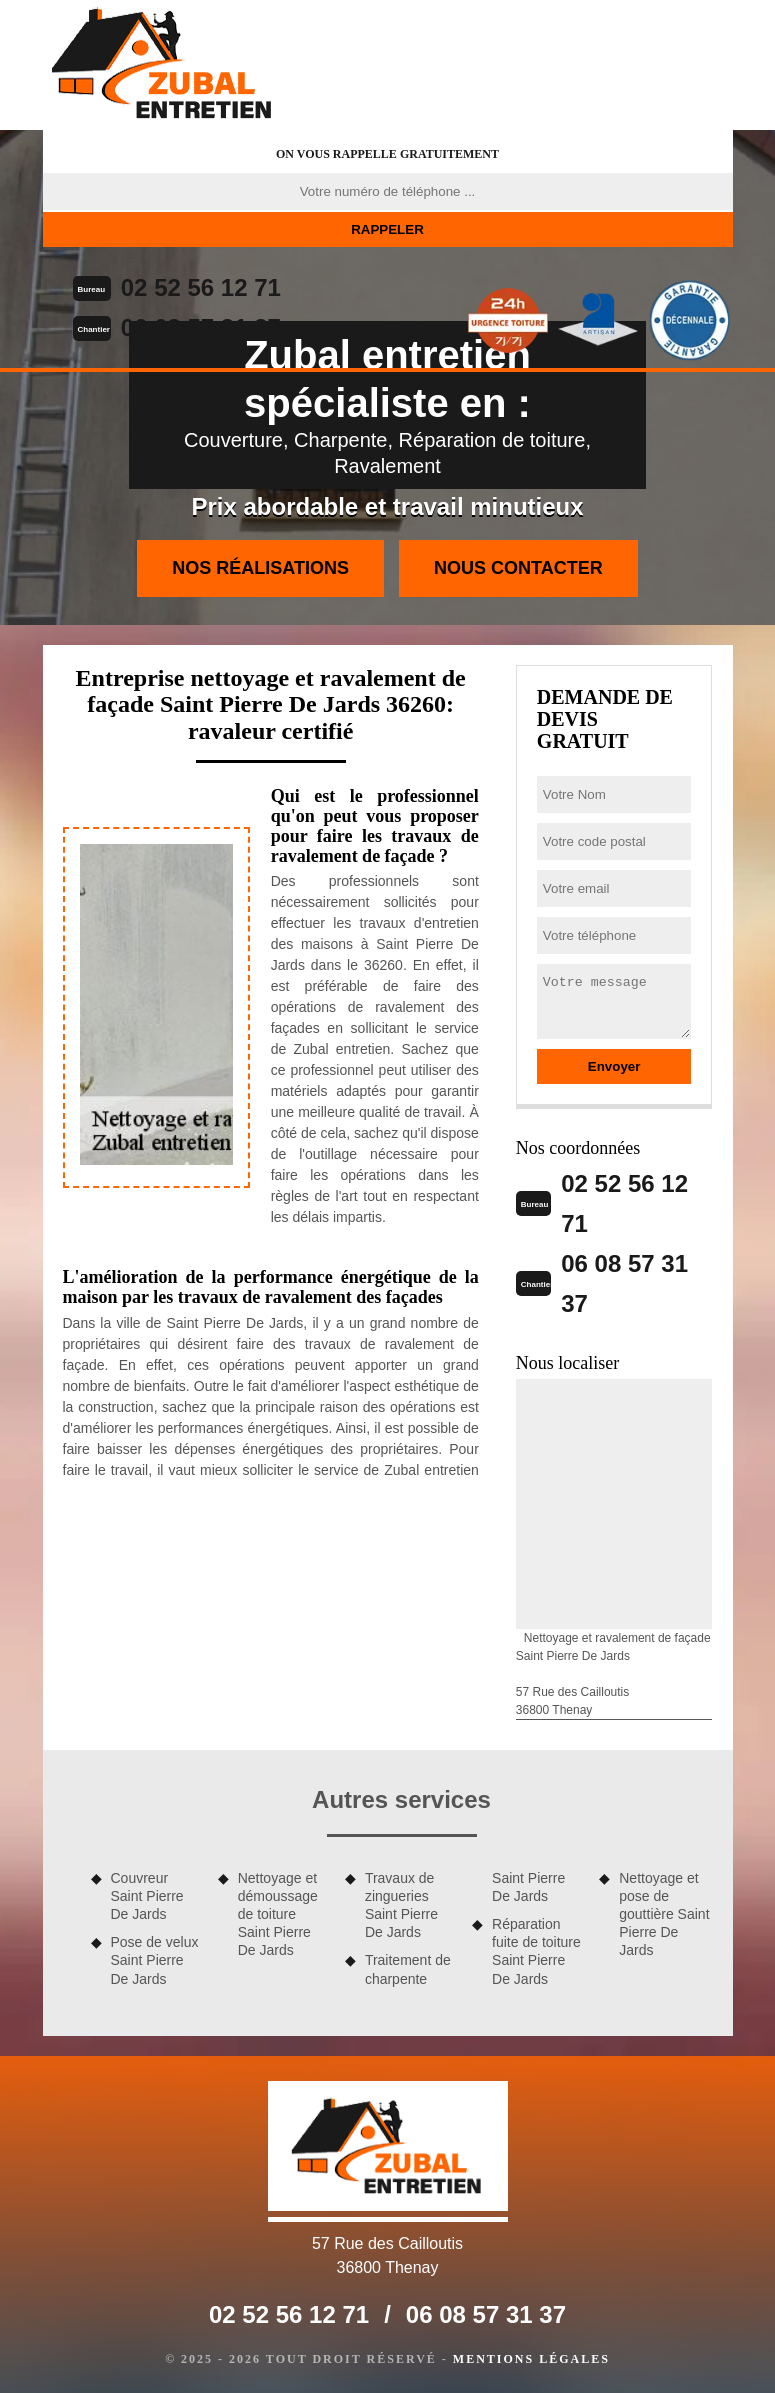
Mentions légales (531, 2359)
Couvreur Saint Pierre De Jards (147, 1896)
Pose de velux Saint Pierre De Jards (155, 1960)
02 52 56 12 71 (201, 287)
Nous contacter (518, 568)
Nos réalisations (260, 568)
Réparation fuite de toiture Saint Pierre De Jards (536, 1951)
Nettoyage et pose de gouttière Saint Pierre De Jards (664, 1914)
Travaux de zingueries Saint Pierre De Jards (401, 1905)
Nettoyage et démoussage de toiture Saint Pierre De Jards (278, 1914)
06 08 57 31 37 (201, 327)
